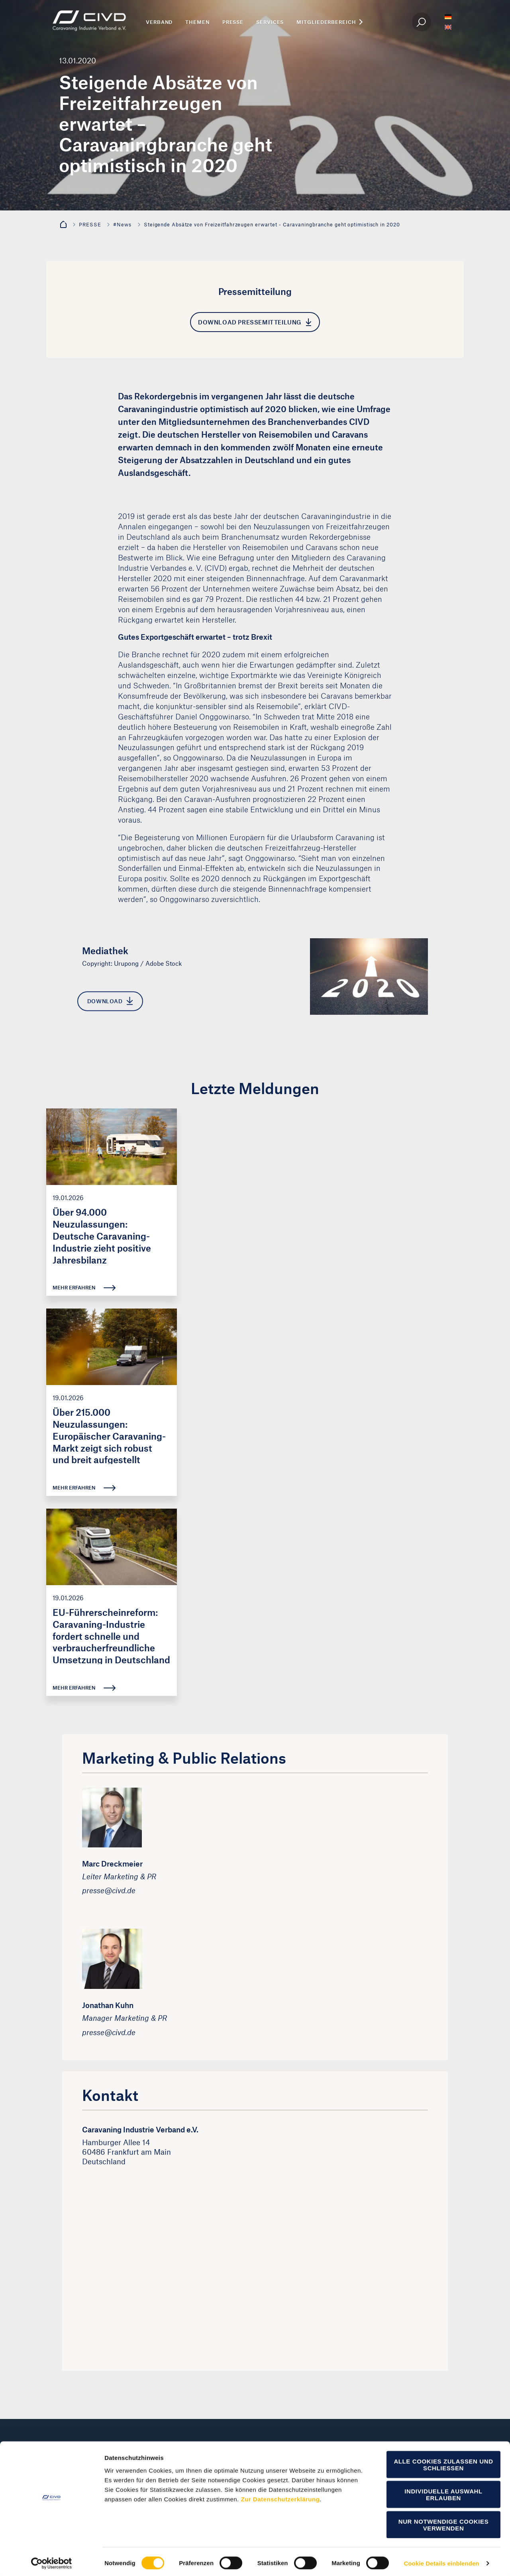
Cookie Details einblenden (441, 2560)
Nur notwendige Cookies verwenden (443, 2522)
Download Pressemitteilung (254, 322)
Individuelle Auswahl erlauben (443, 2492)
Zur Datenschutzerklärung (280, 2496)
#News (122, 224)
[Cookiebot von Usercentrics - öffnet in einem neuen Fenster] (51, 2560)
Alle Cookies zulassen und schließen (443, 2461)
